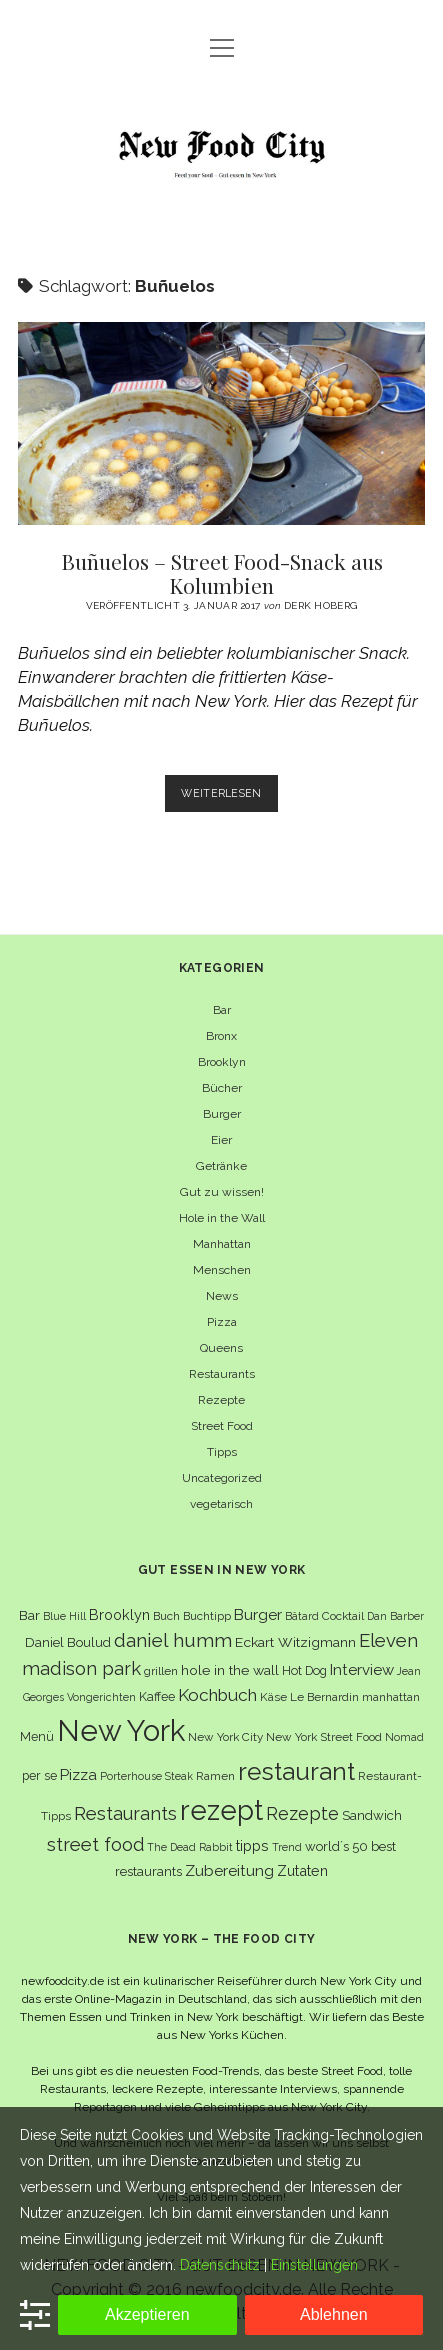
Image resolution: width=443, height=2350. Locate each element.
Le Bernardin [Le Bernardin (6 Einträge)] (324, 1697)
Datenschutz (220, 2265)
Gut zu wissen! (222, 1192)
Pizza (222, 1322)
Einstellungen (314, 2265)
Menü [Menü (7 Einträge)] (37, 1736)
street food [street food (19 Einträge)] (95, 1844)
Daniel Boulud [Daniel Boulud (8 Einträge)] (68, 1642)
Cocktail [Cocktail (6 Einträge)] (343, 1616)
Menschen (222, 1270)
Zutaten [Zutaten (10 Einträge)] (302, 1870)
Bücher (222, 1088)
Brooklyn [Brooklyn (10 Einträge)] (119, 1614)
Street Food (222, 1426)
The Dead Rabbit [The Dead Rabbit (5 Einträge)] (190, 1847)
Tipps (222, 1452)
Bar (222, 1010)
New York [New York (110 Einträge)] (121, 1730)
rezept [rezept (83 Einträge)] (221, 1810)
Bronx (221, 1036)
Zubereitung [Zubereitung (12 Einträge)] (229, 1870)
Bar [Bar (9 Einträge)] (29, 1615)
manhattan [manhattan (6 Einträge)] (391, 1697)
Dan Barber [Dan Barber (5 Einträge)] (395, 1616)
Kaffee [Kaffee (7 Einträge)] (157, 1696)
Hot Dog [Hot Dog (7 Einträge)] (304, 1670)
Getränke (221, 1166)
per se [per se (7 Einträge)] (39, 1775)
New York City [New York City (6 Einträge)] (225, 1737)
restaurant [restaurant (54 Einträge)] (296, 1771)
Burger (222, 1114)
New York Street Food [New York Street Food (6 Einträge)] (324, 1737)
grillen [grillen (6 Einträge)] (161, 1671)
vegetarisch (221, 1504)
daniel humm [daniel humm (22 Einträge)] (173, 1640)
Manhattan (222, 1244)
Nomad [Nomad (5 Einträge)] (404, 1737)
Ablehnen (334, 2314)
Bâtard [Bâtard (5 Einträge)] (302, 1616)
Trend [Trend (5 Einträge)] (287, 1847)
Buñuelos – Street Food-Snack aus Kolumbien (221, 423)
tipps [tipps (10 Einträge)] (252, 1845)
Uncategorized (222, 1478)
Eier (221, 1140)
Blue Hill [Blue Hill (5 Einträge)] (64, 1616)
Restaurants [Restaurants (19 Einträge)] (125, 1813)
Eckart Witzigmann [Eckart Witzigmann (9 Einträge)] (295, 1642)
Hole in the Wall (222, 1218)
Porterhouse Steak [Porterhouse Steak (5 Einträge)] (146, 1776)
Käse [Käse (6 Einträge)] (273, 1697)
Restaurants (222, 1374)
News (222, 1296)
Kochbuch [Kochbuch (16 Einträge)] (217, 1695)
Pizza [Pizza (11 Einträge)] (78, 1775)
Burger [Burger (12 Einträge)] (258, 1614)
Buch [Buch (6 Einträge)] (166, 1616)
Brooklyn (222, 1062)
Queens (221, 1348)
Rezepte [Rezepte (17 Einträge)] (302, 1813)
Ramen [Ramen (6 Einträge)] (215, 1776)
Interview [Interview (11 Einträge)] (362, 1670)
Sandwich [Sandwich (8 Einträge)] (372, 1815)
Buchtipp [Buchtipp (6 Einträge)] (207, 1616)
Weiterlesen (229, 797)
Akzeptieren (147, 2314)
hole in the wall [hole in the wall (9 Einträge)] (230, 1670)
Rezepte (221, 1400)
